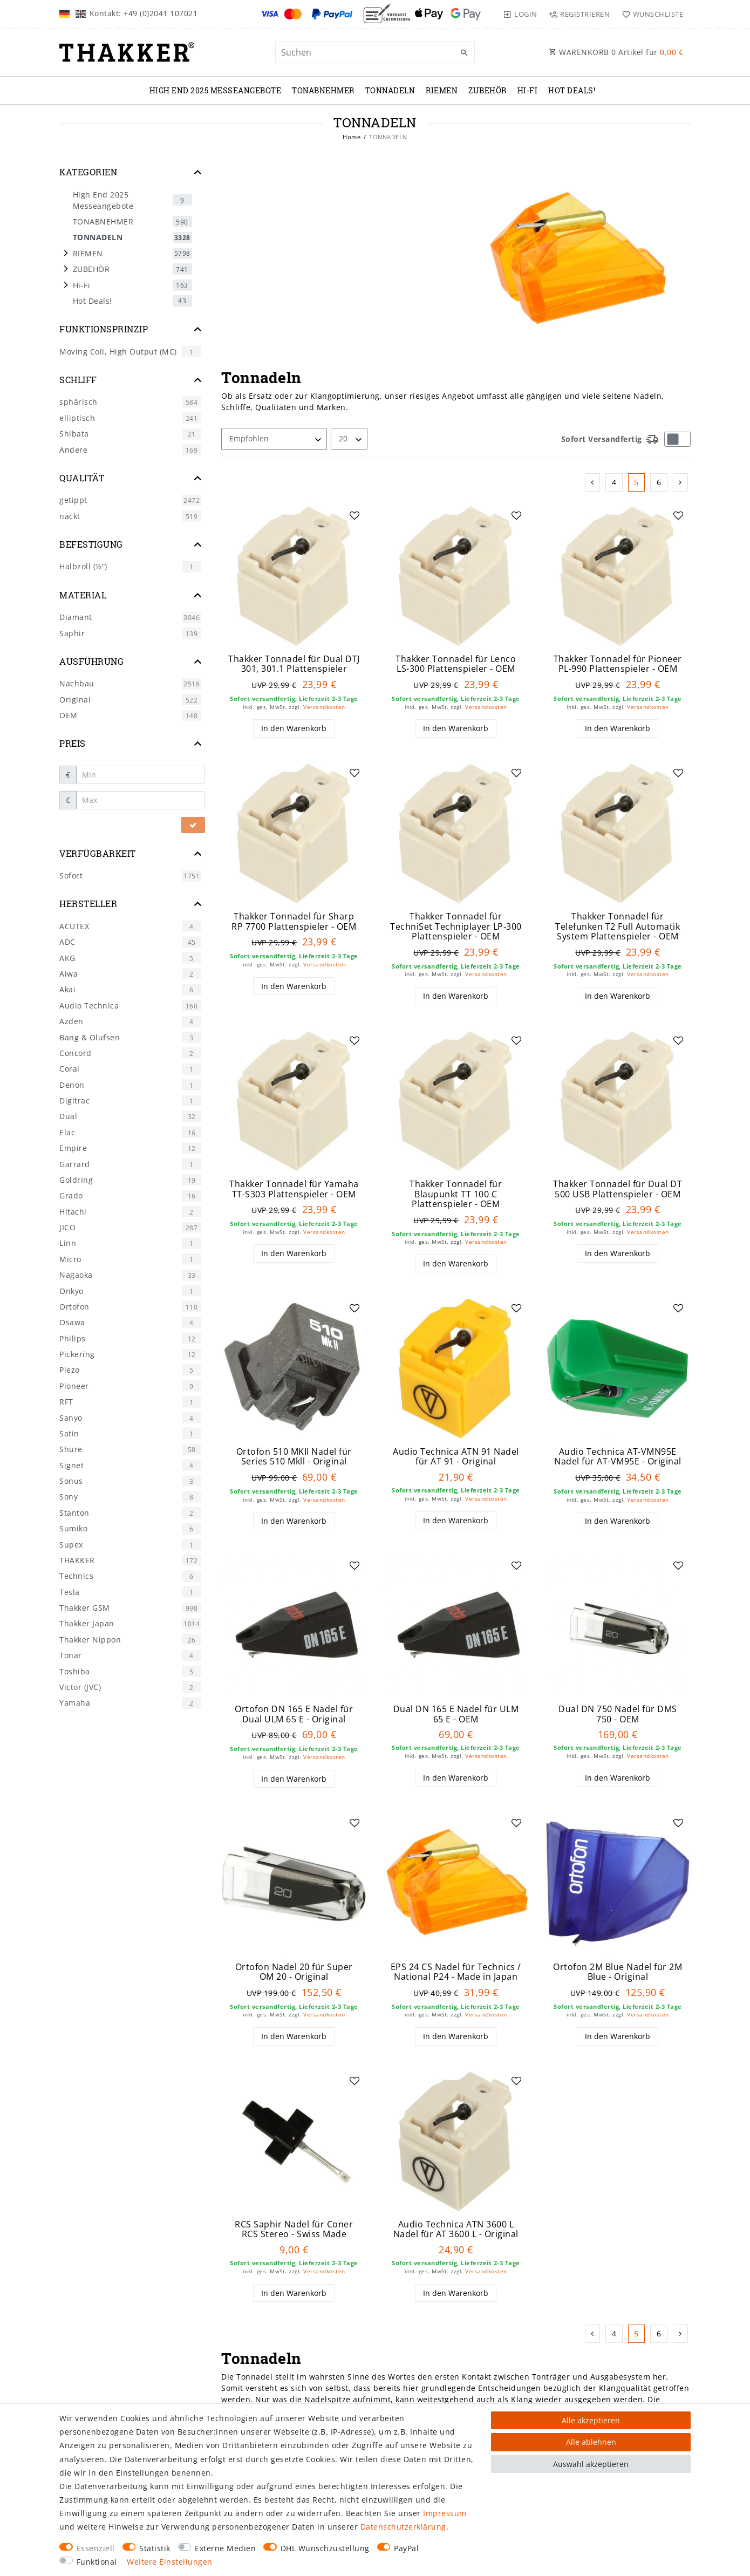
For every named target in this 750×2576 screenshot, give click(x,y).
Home (351, 137)
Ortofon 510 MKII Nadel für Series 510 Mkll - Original (294, 1457)
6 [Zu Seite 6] (659, 482)
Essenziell (96, 2548)
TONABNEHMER (323, 90)
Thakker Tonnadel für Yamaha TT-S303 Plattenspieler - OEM (294, 1189)
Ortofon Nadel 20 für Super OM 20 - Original (294, 1972)
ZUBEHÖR (487, 90)
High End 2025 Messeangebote (215, 90)
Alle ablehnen (591, 2442)
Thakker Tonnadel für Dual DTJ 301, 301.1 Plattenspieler (294, 664)
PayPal (406, 2548)
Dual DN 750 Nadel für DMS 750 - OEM (617, 1714)
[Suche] (464, 53)
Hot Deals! (571, 90)
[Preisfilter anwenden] (193, 825)
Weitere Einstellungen (170, 2562)
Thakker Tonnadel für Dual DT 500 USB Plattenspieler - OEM (617, 1189)
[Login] (520, 14)
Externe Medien (225, 2548)
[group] (456, 1368)
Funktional (97, 2562)
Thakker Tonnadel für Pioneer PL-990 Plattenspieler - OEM (618, 664)
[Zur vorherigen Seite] (593, 482)
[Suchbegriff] (375, 52)
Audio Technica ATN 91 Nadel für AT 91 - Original (456, 1457)
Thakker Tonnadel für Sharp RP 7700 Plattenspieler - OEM (293, 921)
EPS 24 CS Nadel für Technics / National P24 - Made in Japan (456, 1972)
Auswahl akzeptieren (591, 2464)
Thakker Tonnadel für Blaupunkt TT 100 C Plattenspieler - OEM (456, 1194)
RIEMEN (442, 90)
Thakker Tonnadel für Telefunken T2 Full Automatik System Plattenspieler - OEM (617, 926)
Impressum (445, 2513)
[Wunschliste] (650, 14)
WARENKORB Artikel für (616, 52)
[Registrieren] (579, 14)
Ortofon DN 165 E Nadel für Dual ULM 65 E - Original (294, 1714)
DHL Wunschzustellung (325, 2548)
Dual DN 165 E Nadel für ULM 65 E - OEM (456, 1714)
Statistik (155, 2548)
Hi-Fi (527, 90)
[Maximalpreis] (141, 800)
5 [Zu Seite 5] (636, 482)
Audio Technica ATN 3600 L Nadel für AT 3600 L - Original (456, 2229)
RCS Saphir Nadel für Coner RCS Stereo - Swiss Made (294, 2229)
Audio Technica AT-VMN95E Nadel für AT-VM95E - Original (617, 1457)
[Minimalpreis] (141, 775)
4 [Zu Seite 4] (614, 482)
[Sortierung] (274, 439)
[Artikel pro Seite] (349, 439)
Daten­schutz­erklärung (403, 2527)
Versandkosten (324, 707)
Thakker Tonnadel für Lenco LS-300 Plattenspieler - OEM (456, 664)
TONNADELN (390, 90)
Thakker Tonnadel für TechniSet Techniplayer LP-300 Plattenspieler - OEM (456, 926)
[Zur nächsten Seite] (680, 482)
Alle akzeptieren (591, 2420)
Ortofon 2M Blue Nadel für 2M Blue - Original (617, 1972)
